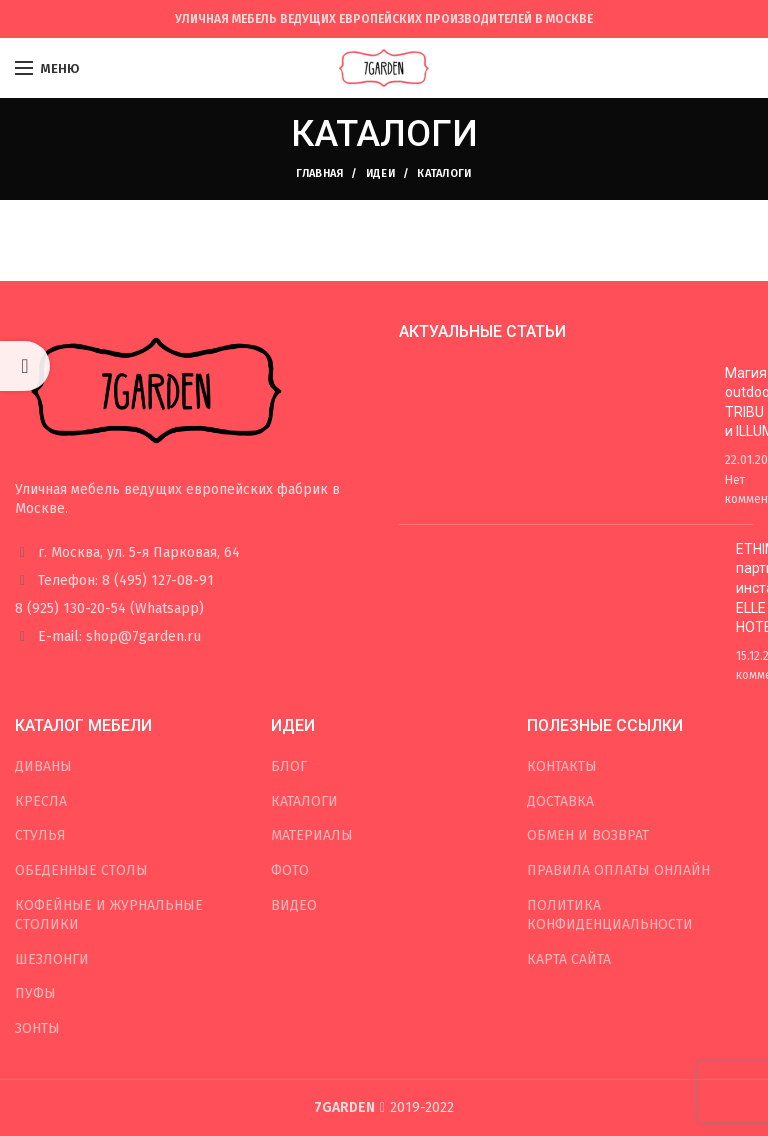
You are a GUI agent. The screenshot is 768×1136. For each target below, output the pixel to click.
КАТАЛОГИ (304, 801)
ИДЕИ (380, 173)
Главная (319, 173)
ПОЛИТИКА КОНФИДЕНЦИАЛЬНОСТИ (610, 915)
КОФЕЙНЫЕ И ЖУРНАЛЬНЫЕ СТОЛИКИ (109, 915)
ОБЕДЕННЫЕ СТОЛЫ (81, 870)
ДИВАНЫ (43, 766)
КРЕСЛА (41, 801)
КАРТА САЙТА (569, 959)
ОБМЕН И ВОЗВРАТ (588, 835)
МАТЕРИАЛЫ (312, 835)
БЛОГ (289, 766)
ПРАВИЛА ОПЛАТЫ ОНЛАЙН (618, 870)
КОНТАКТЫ (562, 766)
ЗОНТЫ (37, 1028)
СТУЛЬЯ (40, 835)
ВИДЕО (294, 905)
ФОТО (290, 870)
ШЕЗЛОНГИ (52, 959)
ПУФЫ (35, 993)
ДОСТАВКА (560, 801)
